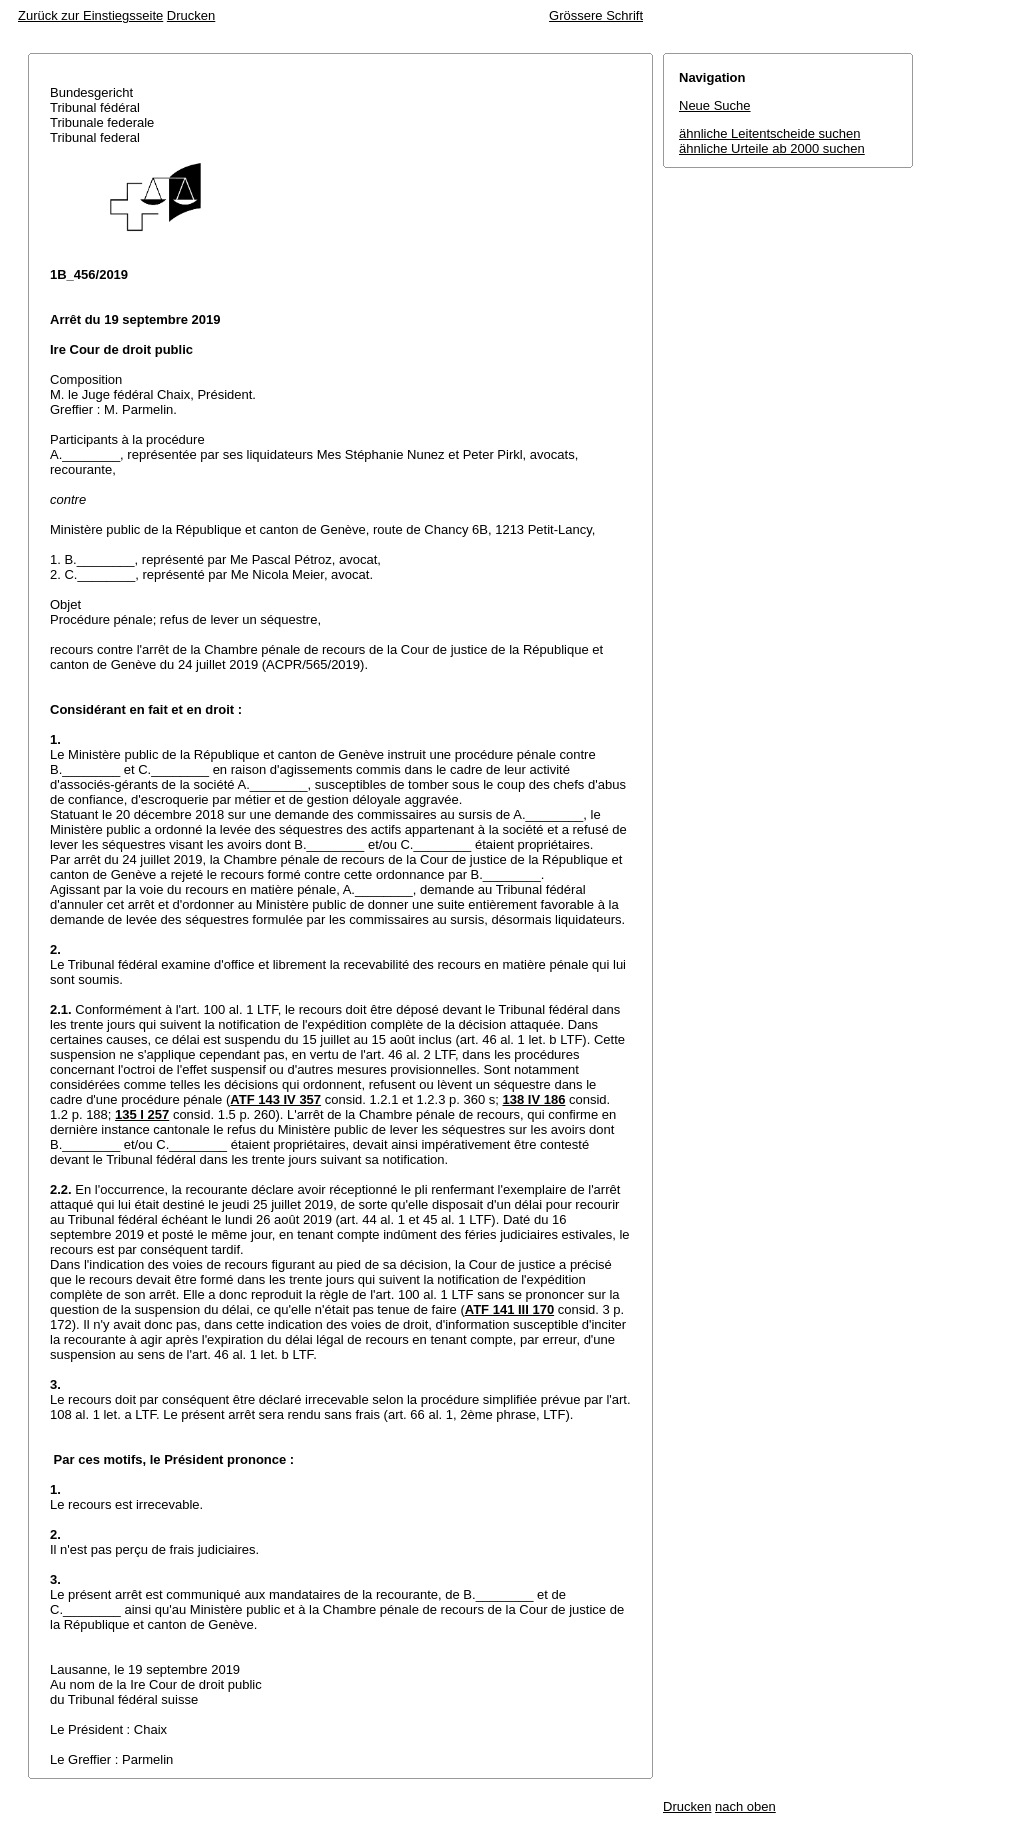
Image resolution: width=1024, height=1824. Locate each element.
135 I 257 (142, 1114)
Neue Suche (715, 105)
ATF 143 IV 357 (275, 1099)
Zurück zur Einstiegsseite (90, 15)
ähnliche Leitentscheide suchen (769, 133)
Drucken (191, 15)
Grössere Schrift (596, 15)
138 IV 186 (534, 1099)
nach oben (745, 1806)
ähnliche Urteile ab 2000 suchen (772, 148)
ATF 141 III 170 (509, 1309)
